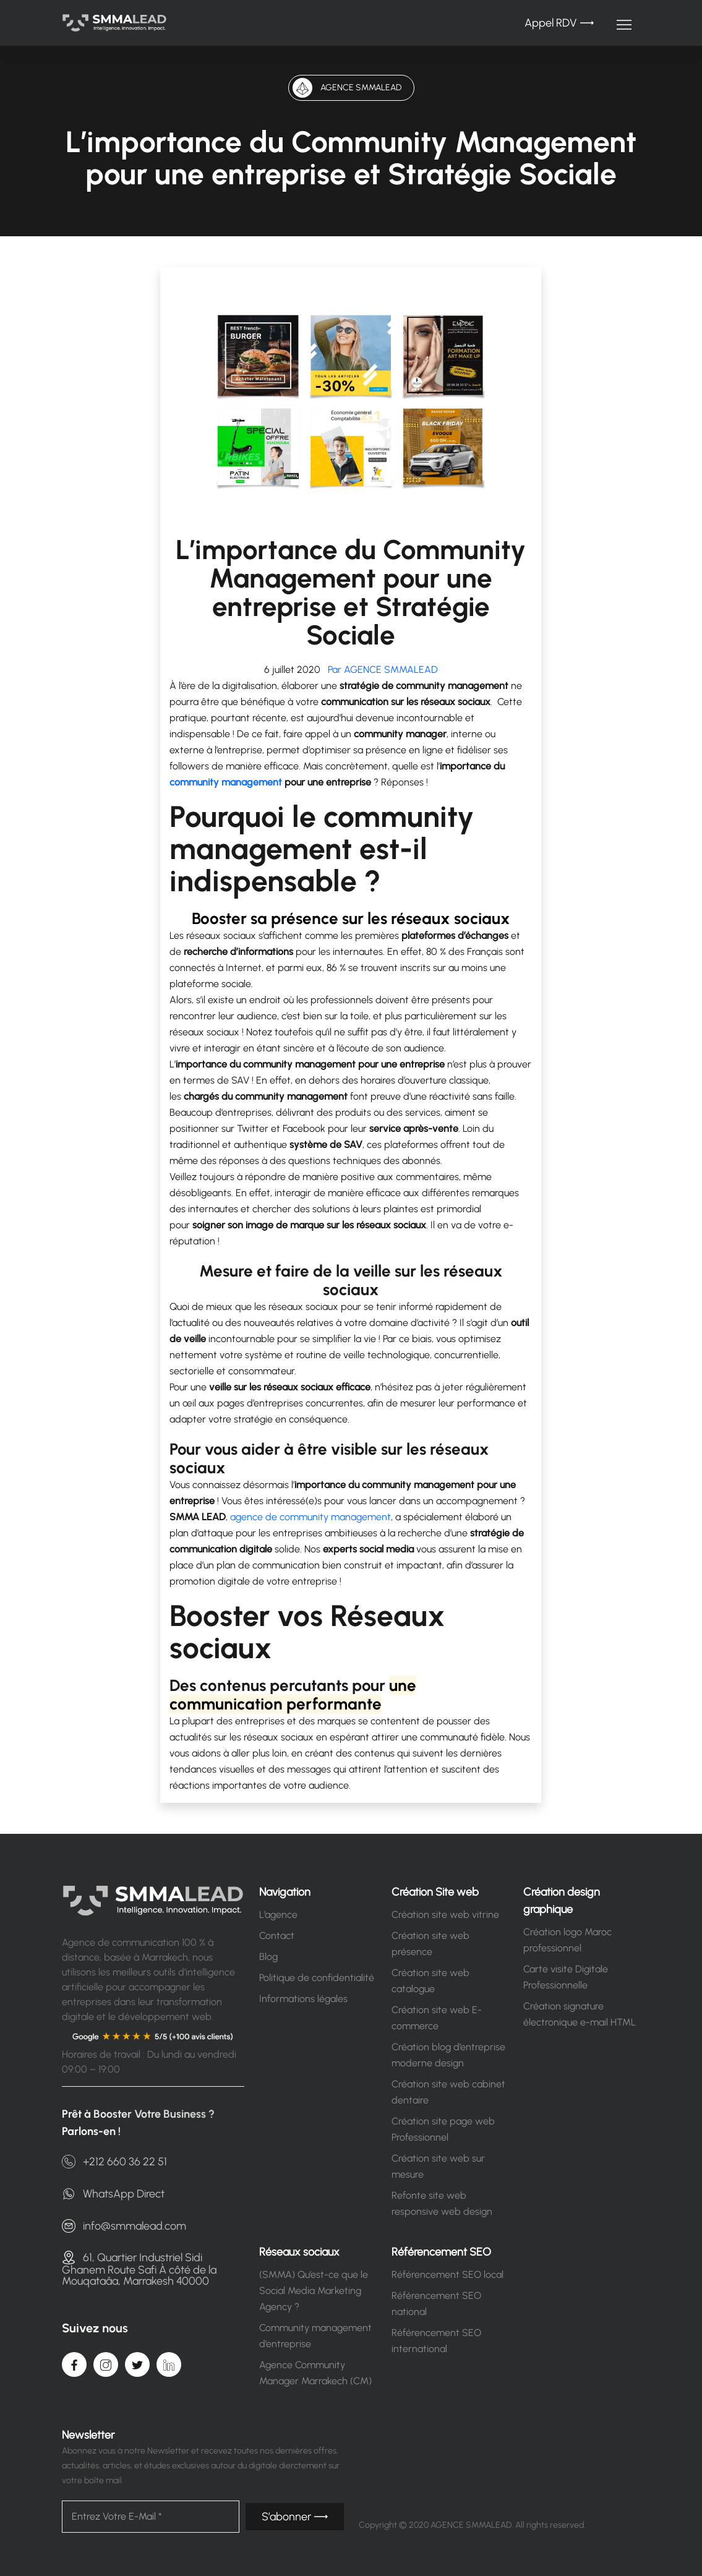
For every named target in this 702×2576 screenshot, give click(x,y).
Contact (276, 1935)
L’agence (278, 1914)
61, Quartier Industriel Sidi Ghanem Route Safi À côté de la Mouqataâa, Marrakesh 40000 (139, 2269)
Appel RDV (559, 23)
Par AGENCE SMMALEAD (380, 669)
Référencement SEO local (447, 2274)
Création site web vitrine (445, 1914)
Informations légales (303, 1999)
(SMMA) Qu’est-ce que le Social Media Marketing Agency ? (313, 2291)
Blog (268, 1956)
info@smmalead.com (124, 2226)
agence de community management (310, 1517)
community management (225, 782)
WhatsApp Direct (113, 2194)
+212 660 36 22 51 (114, 2161)
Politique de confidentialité (316, 1977)
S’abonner (295, 2516)
